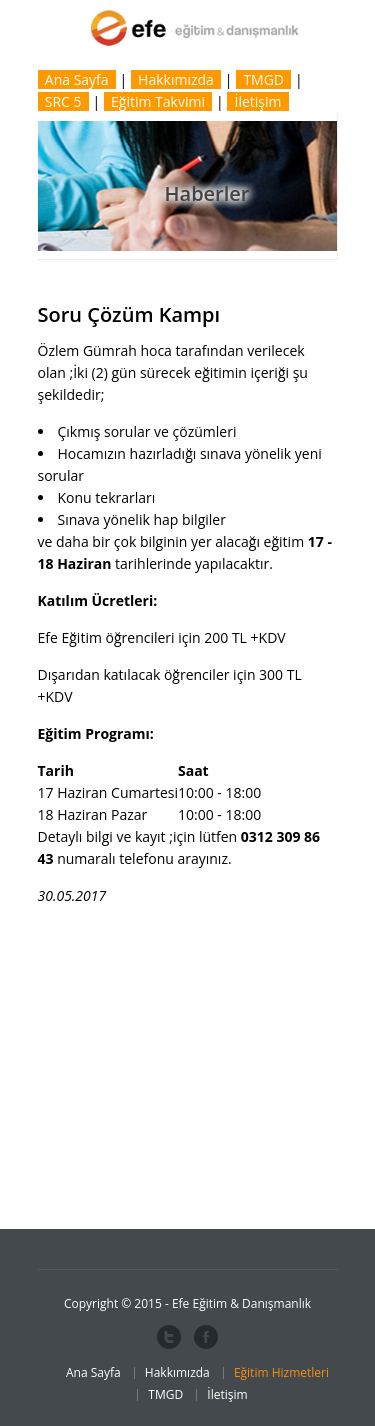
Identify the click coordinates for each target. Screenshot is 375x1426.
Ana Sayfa (77, 79)
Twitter (169, 1337)
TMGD (263, 79)
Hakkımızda (176, 79)
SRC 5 (63, 101)
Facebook (206, 1337)
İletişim (258, 101)
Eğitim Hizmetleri (281, 1372)
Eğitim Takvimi (158, 101)
